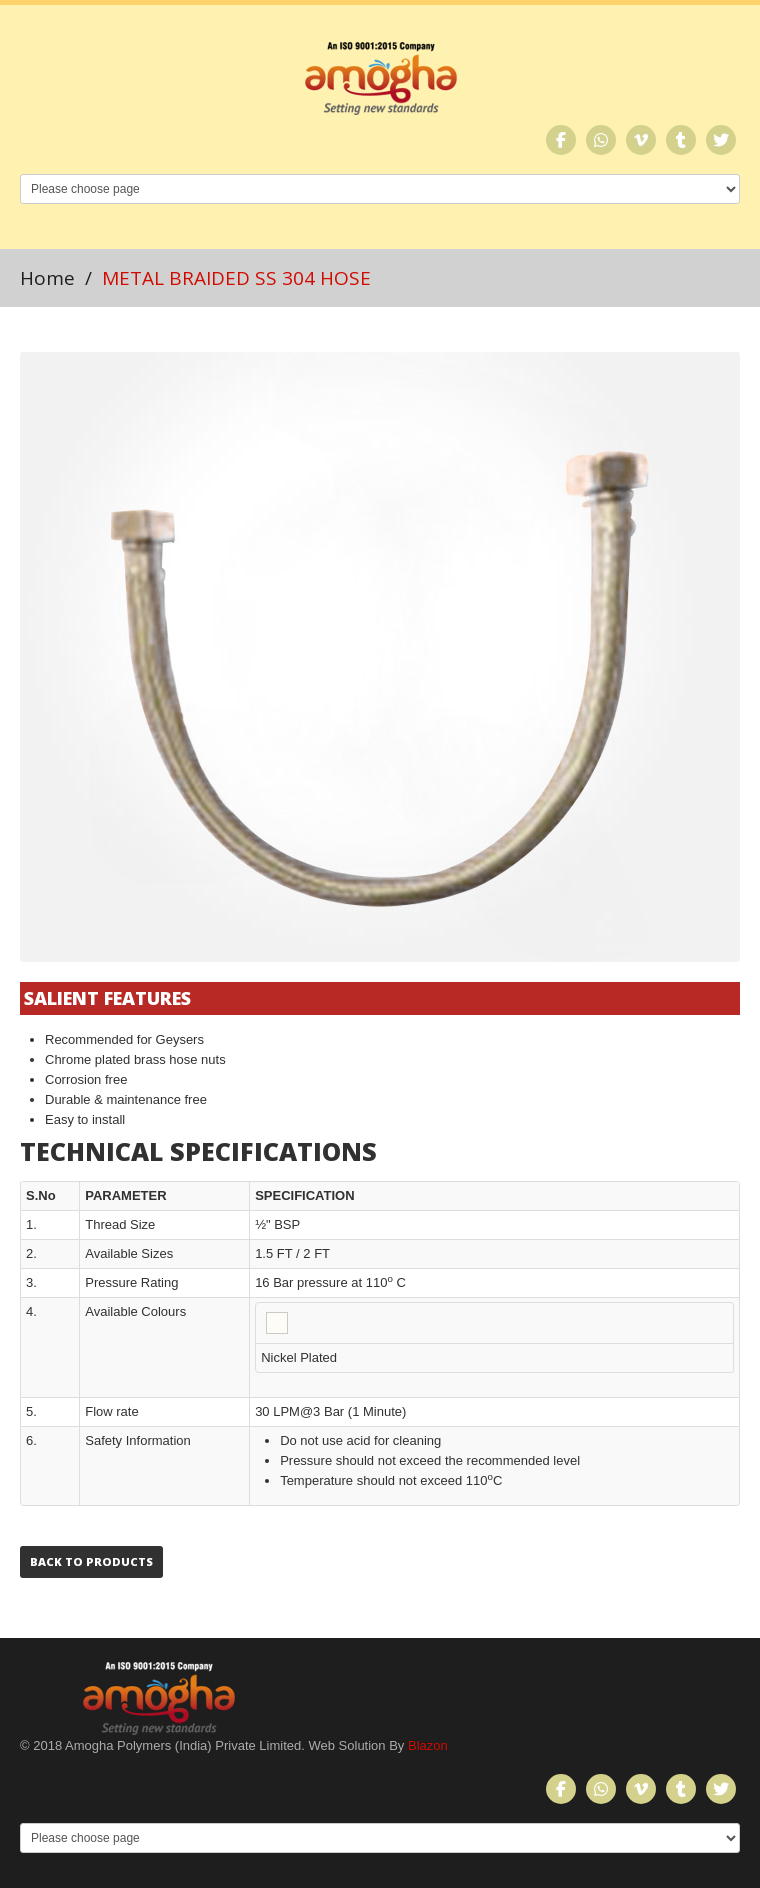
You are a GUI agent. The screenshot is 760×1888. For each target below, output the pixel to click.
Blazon (428, 1745)
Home (47, 278)
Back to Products (91, 1561)
